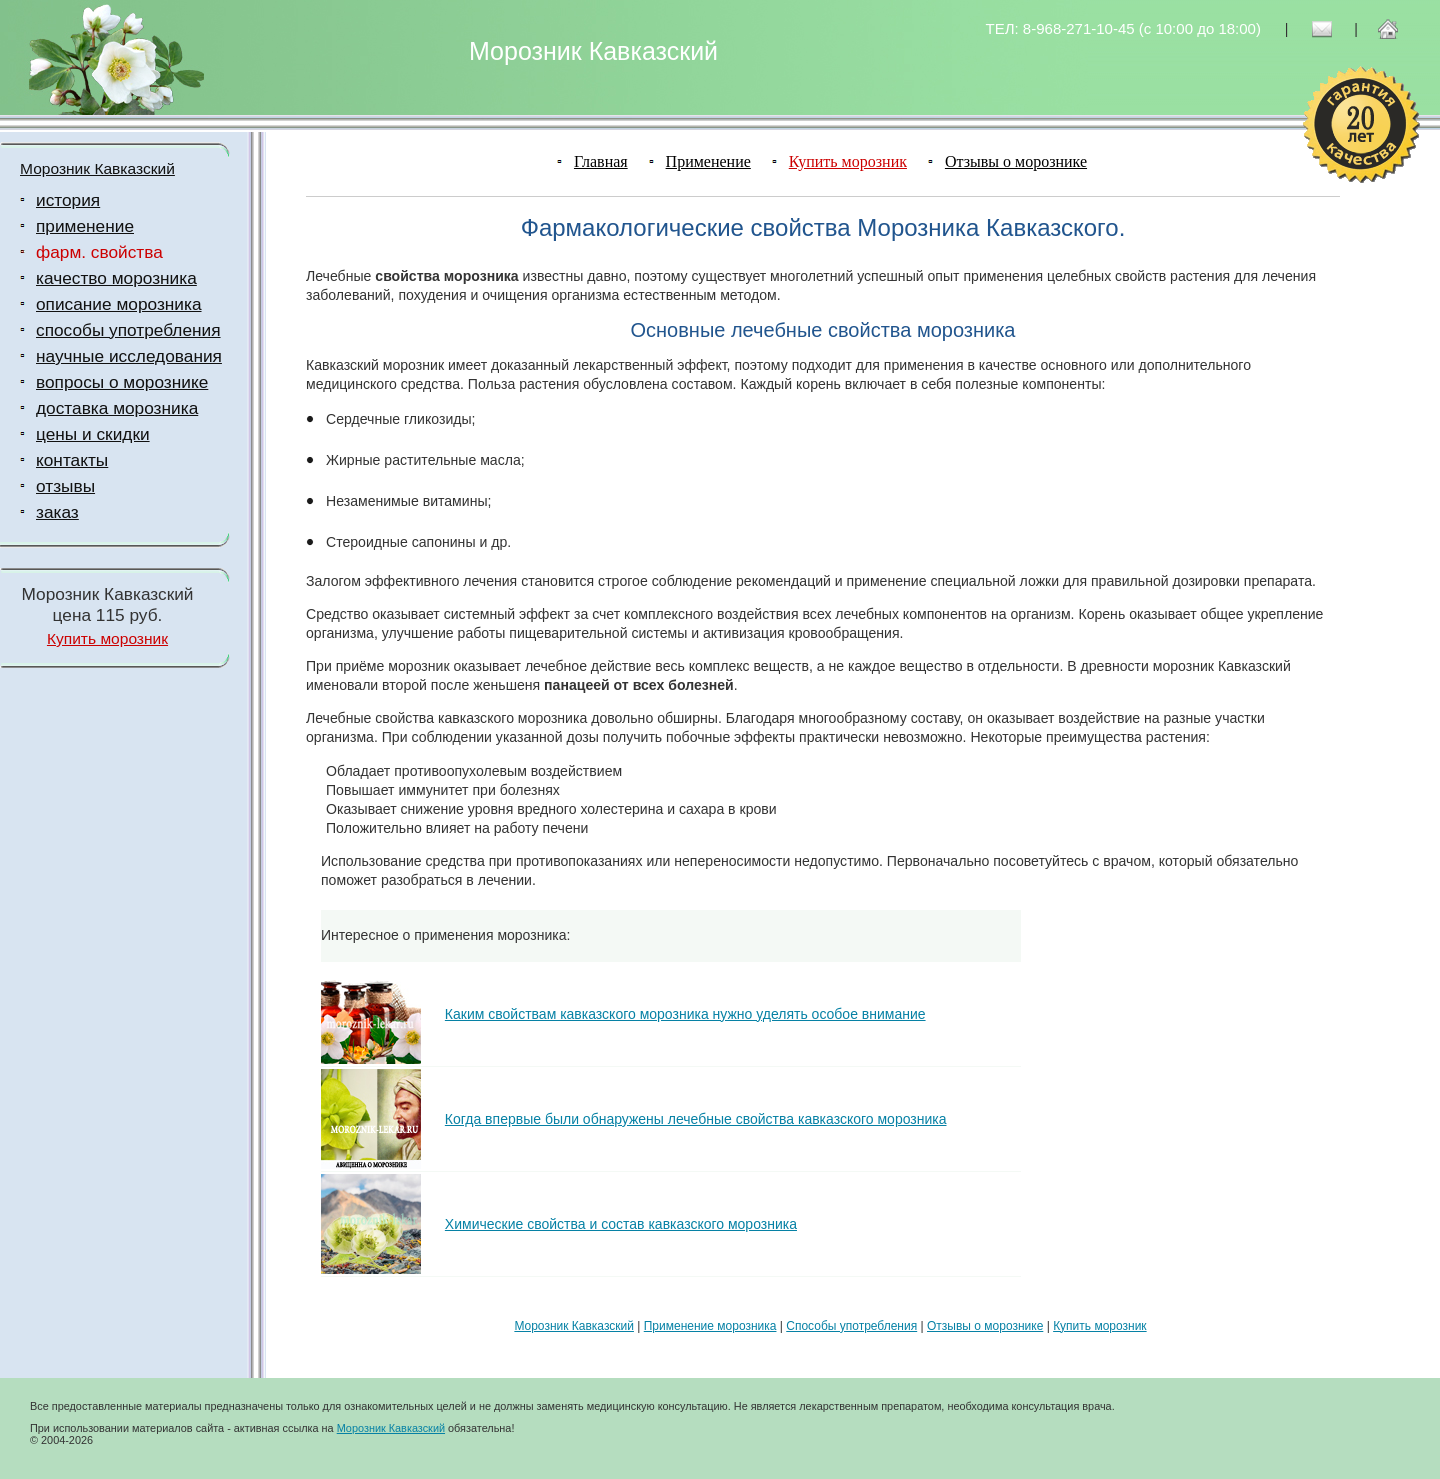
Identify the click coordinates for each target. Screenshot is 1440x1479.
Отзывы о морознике (1016, 161)
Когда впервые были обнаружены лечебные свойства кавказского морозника (696, 1119)
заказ (57, 512)
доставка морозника (117, 408)
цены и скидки (93, 434)
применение (85, 226)
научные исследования (129, 356)
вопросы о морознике (122, 382)
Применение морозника (710, 1326)
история (68, 200)
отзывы (65, 486)
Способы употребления (851, 1326)
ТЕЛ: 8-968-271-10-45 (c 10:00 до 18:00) (1123, 28)
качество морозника (116, 278)
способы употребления (128, 330)
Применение (708, 161)
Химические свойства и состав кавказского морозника (621, 1224)
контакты (72, 460)
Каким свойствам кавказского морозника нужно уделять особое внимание (685, 1014)
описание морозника (119, 304)
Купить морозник (107, 638)
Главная (601, 161)
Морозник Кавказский (97, 168)
